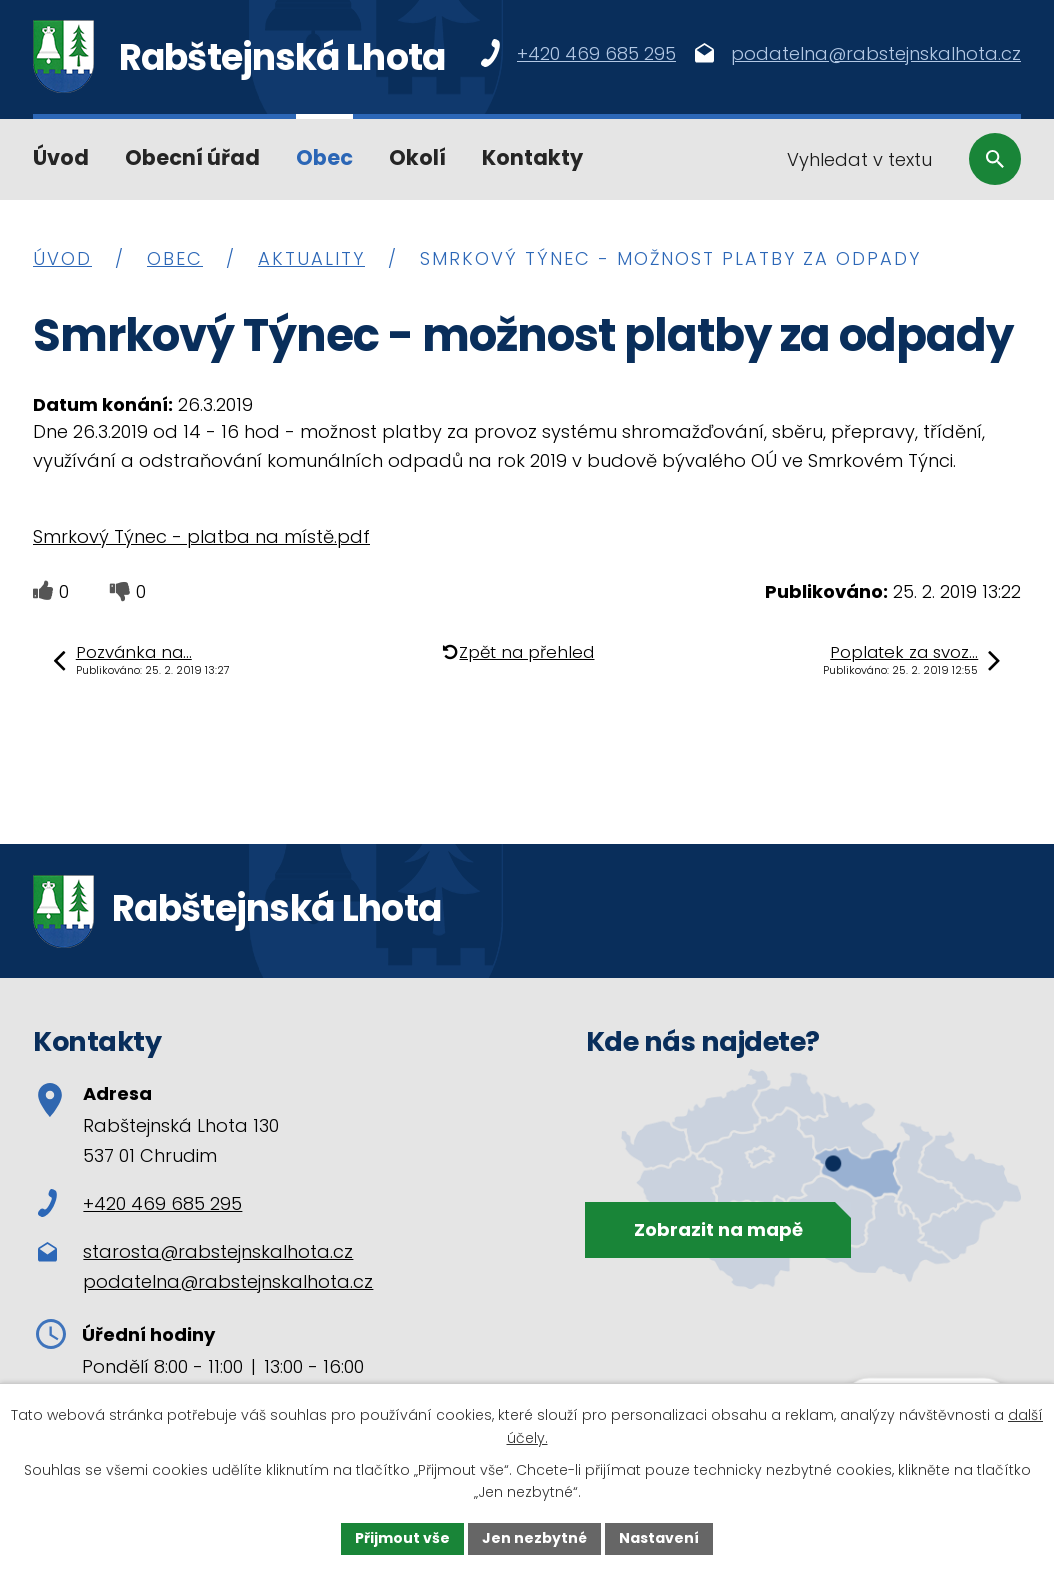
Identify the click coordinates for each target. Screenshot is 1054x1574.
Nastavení (659, 1538)
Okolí (417, 157)
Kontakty (532, 157)
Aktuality (311, 258)
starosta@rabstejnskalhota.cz (218, 1251)
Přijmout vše (402, 1538)
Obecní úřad (192, 157)
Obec (324, 157)
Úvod (61, 157)
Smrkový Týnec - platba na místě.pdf (201, 536)
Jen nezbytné (534, 1538)
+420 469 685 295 (140, 1203)
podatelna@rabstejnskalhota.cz (228, 1281)
